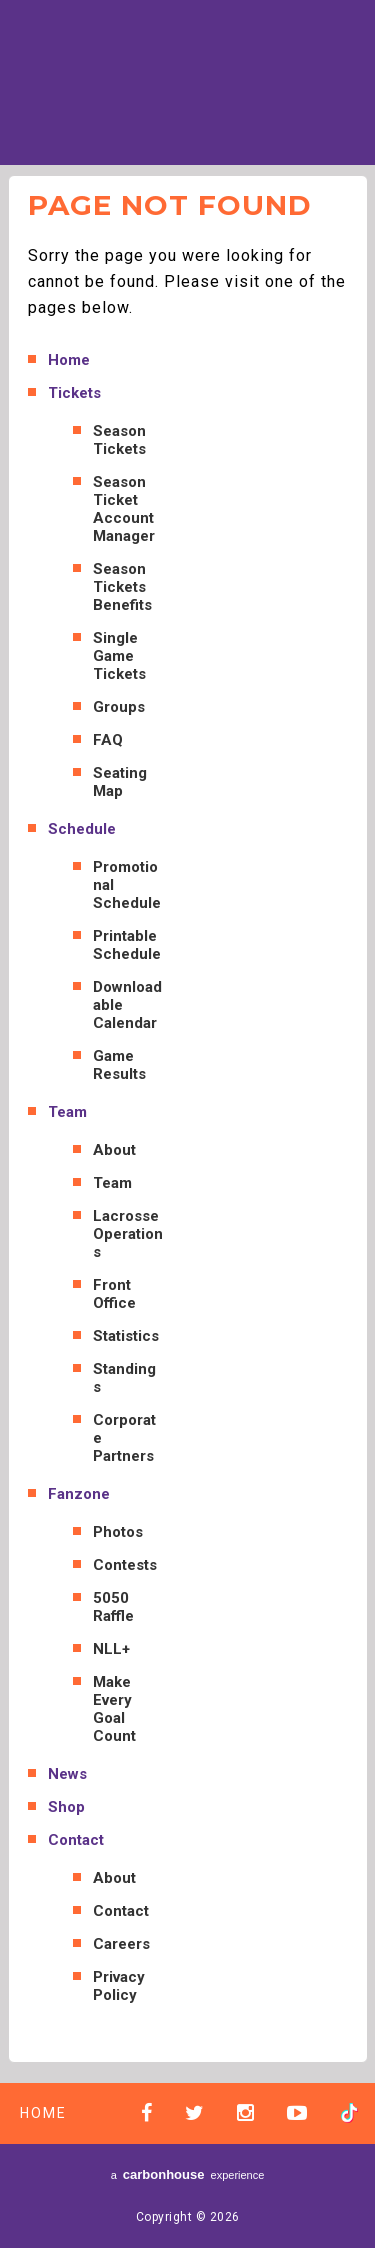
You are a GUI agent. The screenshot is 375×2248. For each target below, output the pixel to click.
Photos (118, 1532)
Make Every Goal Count (114, 1709)
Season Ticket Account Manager (124, 509)
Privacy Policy (119, 1986)
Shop (66, 1807)
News (67, 1774)
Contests (125, 1565)
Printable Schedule (127, 945)
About (114, 1150)
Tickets (74, 393)
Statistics (126, 1336)
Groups (119, 707)
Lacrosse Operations (128, 1234)
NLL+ (111, 1649)
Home (69, 360)
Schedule (82, 829)
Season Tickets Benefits (122, 587)
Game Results (119, 1065)
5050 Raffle (113, 1607)
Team (67, 1112)
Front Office (114, 1294)
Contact (76, 1840)
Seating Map (120, 782)
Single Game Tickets (119, 656)
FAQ (108, 740)
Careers (121, 1944)
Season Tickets (119, 440)
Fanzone (79, 1494)
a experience (188, 2174)
